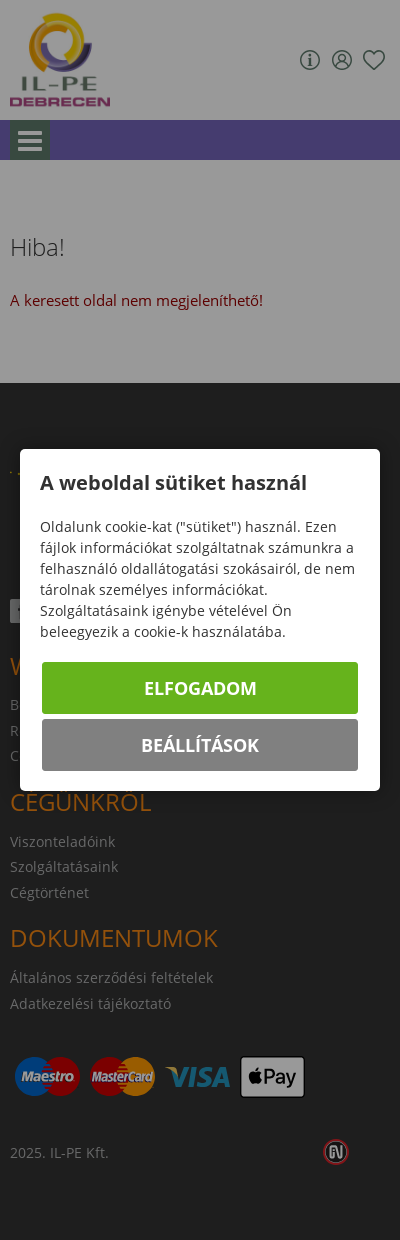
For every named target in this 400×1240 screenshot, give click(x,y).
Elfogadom (200, 688)
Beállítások (200, 745)
